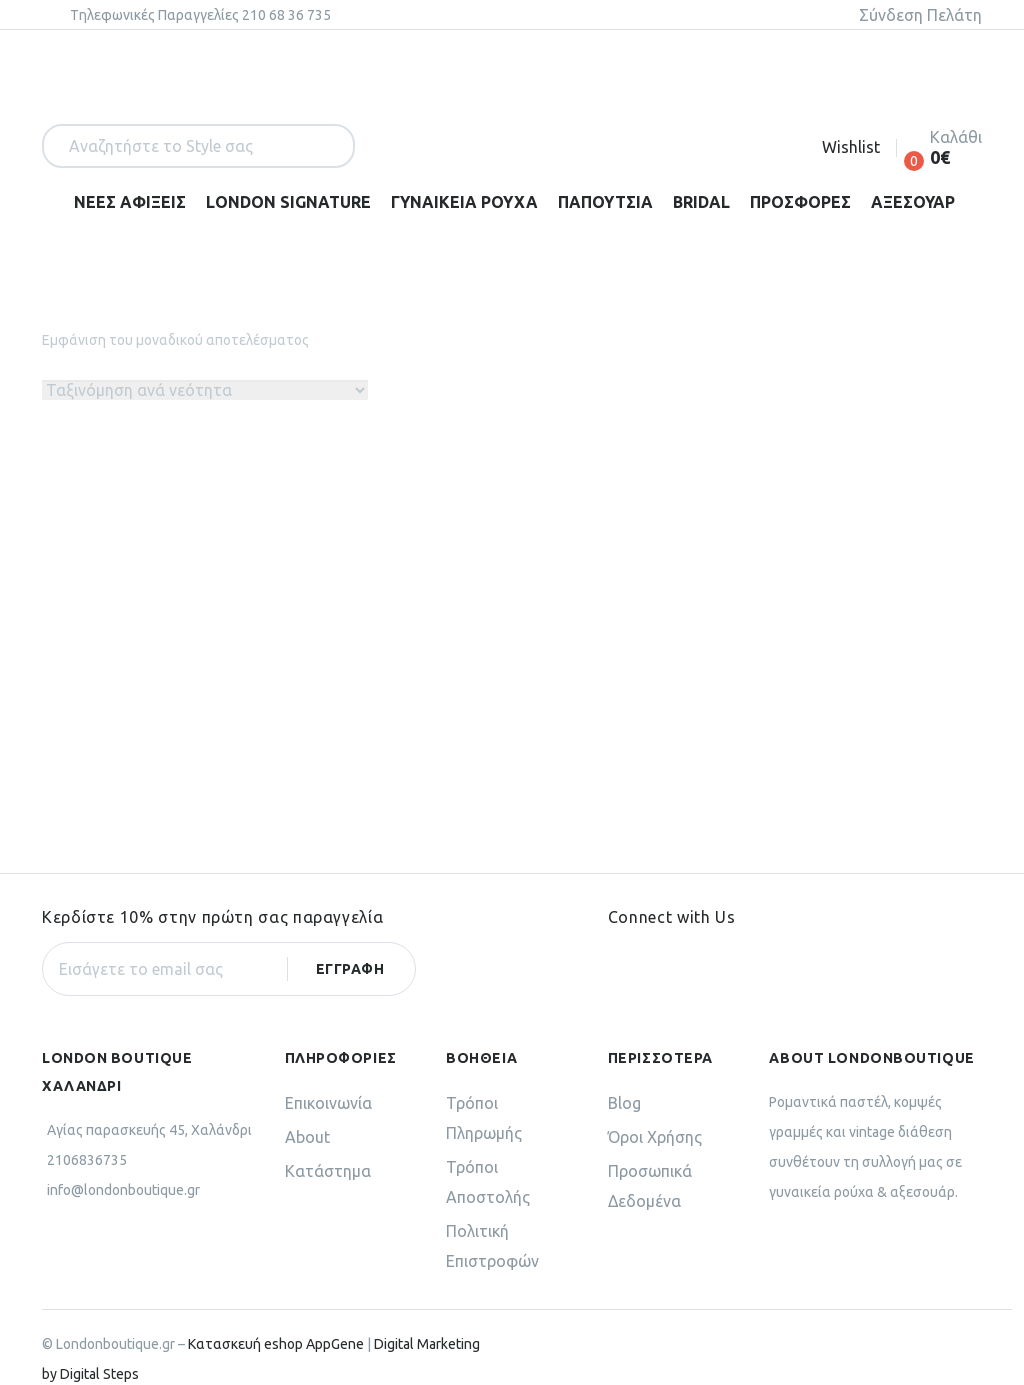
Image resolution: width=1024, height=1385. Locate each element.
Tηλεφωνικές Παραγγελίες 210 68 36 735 (200, 15)
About (307, 1108)
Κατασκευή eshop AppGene (276, 1315)
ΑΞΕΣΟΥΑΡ (913, 202)
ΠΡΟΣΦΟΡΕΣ (800, 202)
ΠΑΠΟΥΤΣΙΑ (605, 202)
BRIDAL (701, 202)
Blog (624, 1074)
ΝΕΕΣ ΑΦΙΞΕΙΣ (130, 202)
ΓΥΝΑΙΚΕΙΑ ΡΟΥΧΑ (464, 202)
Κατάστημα (328, 1142)
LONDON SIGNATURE (288, 202)
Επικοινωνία (328, 1074)
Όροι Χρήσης (655, 1108)
